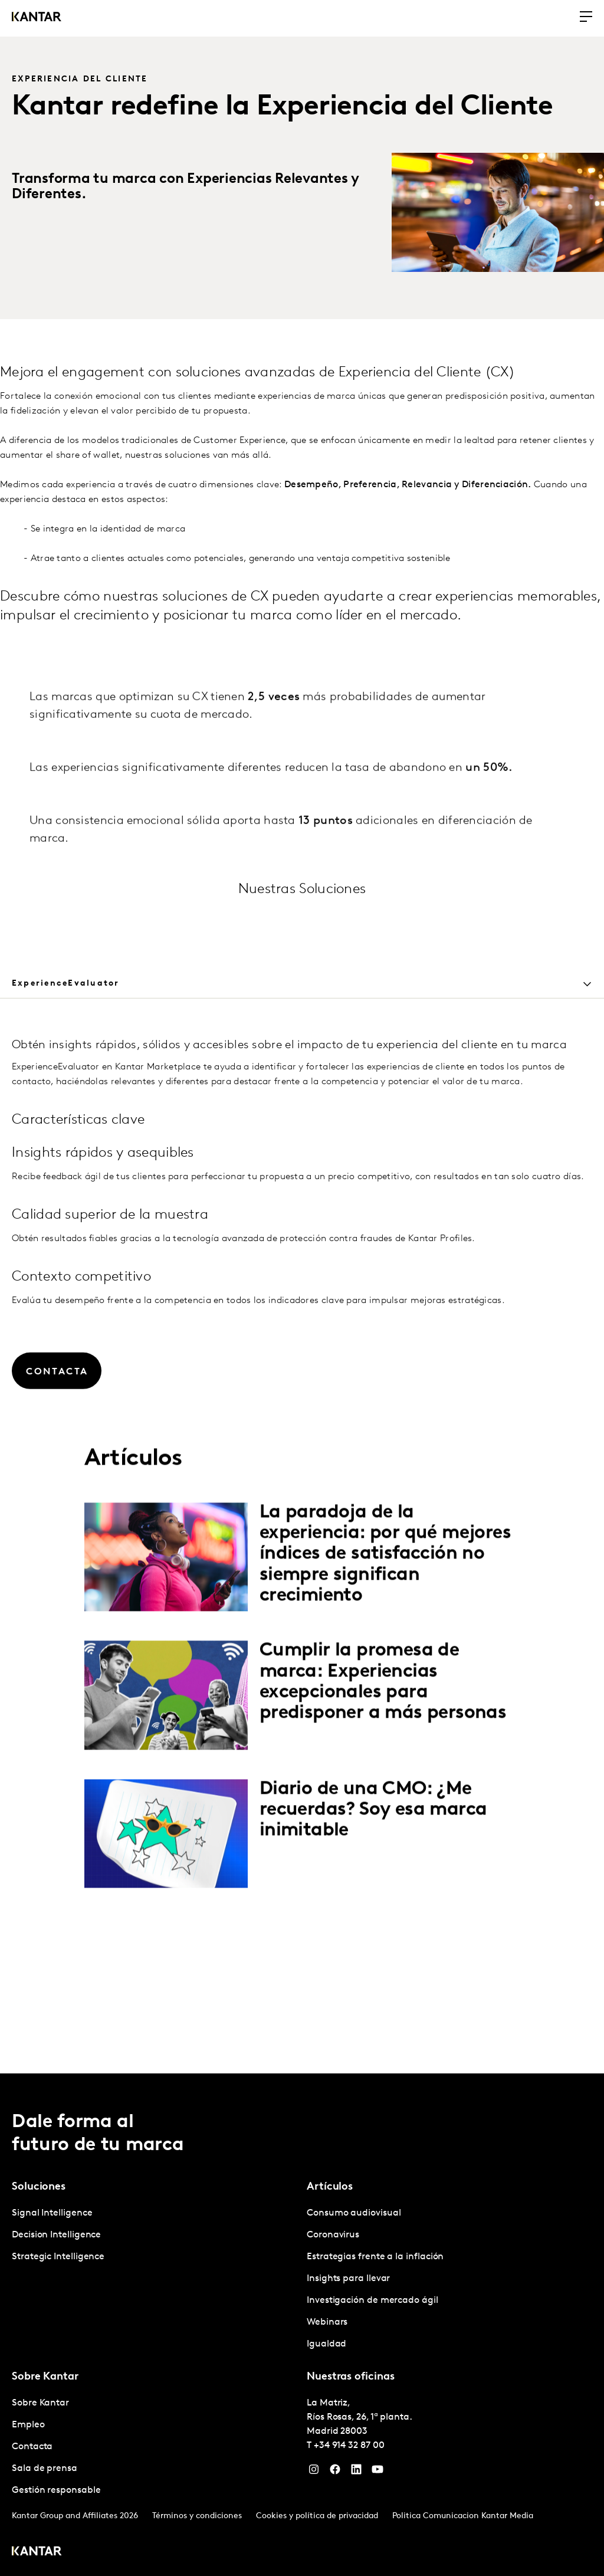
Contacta (32, 2447)
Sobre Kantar (40, 2403)
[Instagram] (314, 2472)
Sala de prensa (44, 2468)
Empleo (28, 2425)
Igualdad (326, 2344)
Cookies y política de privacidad (317, 2516)
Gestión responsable (56, 2490)
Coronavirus (333, 2235)
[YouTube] (377, 2472)
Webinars (327, 2322)
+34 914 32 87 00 (349, 2445)
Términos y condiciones (197, 2516)
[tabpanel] (302, 1564)
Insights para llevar (348, 2278)
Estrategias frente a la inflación (375, 2257)
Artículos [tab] (330, 2187)
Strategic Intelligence (58, 2257)
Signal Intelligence (52, 2213)
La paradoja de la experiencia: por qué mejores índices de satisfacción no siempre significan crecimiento (385, 1624)
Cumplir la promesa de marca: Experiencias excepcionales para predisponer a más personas (383, 1751)
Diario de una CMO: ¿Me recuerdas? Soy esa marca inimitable (373, 1879)
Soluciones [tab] (38, 2187)
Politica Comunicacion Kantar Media (462, 2516)
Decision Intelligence (56, 2235)
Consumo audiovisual (354, 2213)
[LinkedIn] (356, 2472)
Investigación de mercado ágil (372, 2300)
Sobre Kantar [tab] (45, 2377)
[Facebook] (335, 2472)
